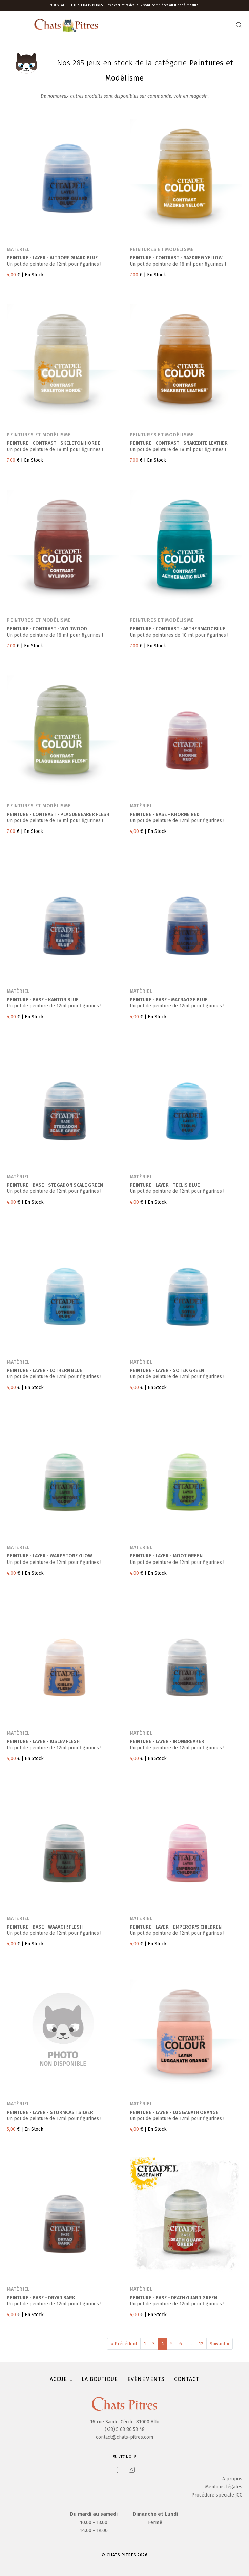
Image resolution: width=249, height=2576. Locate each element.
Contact (186, 2379)
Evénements (146, 2379)
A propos (232, 2479)
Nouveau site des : (78, 5)
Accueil (61, 2379)
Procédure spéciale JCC (216, 2495)
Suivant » (219, 2344)
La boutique (100, 2379)
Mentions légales (223, 2487)
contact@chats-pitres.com (124, 2437)
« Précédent (123, 2344)
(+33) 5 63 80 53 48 (125, 2429)
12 (201, 2344)
